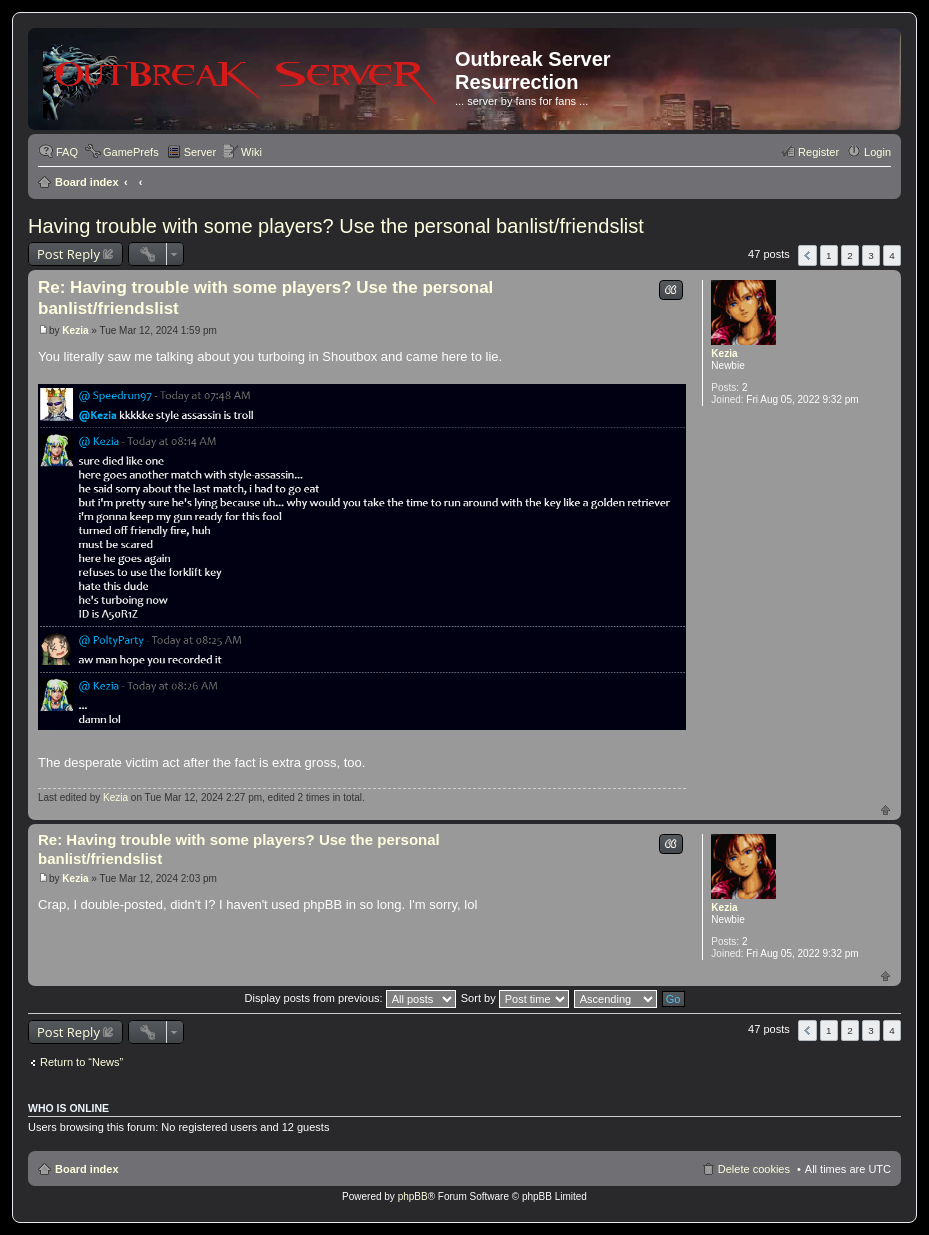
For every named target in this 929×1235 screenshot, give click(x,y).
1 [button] (829, 255)
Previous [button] (807, 255)
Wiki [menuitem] (251, 152)
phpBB (413, 1196)
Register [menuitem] (818, 152)
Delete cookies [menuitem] (754, 1169)
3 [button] (871, 255)
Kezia (724, 353)
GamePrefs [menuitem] (131, 152)
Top (885, 809)
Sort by (515, 998)
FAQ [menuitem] (67, 152)
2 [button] (850, 255)
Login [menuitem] (877, 152)
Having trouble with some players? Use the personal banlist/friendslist (336, 226)
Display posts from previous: (350, 998)
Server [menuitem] (200, 152)
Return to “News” (81, 1062)
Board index (87, 182)
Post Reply (68, 254)
